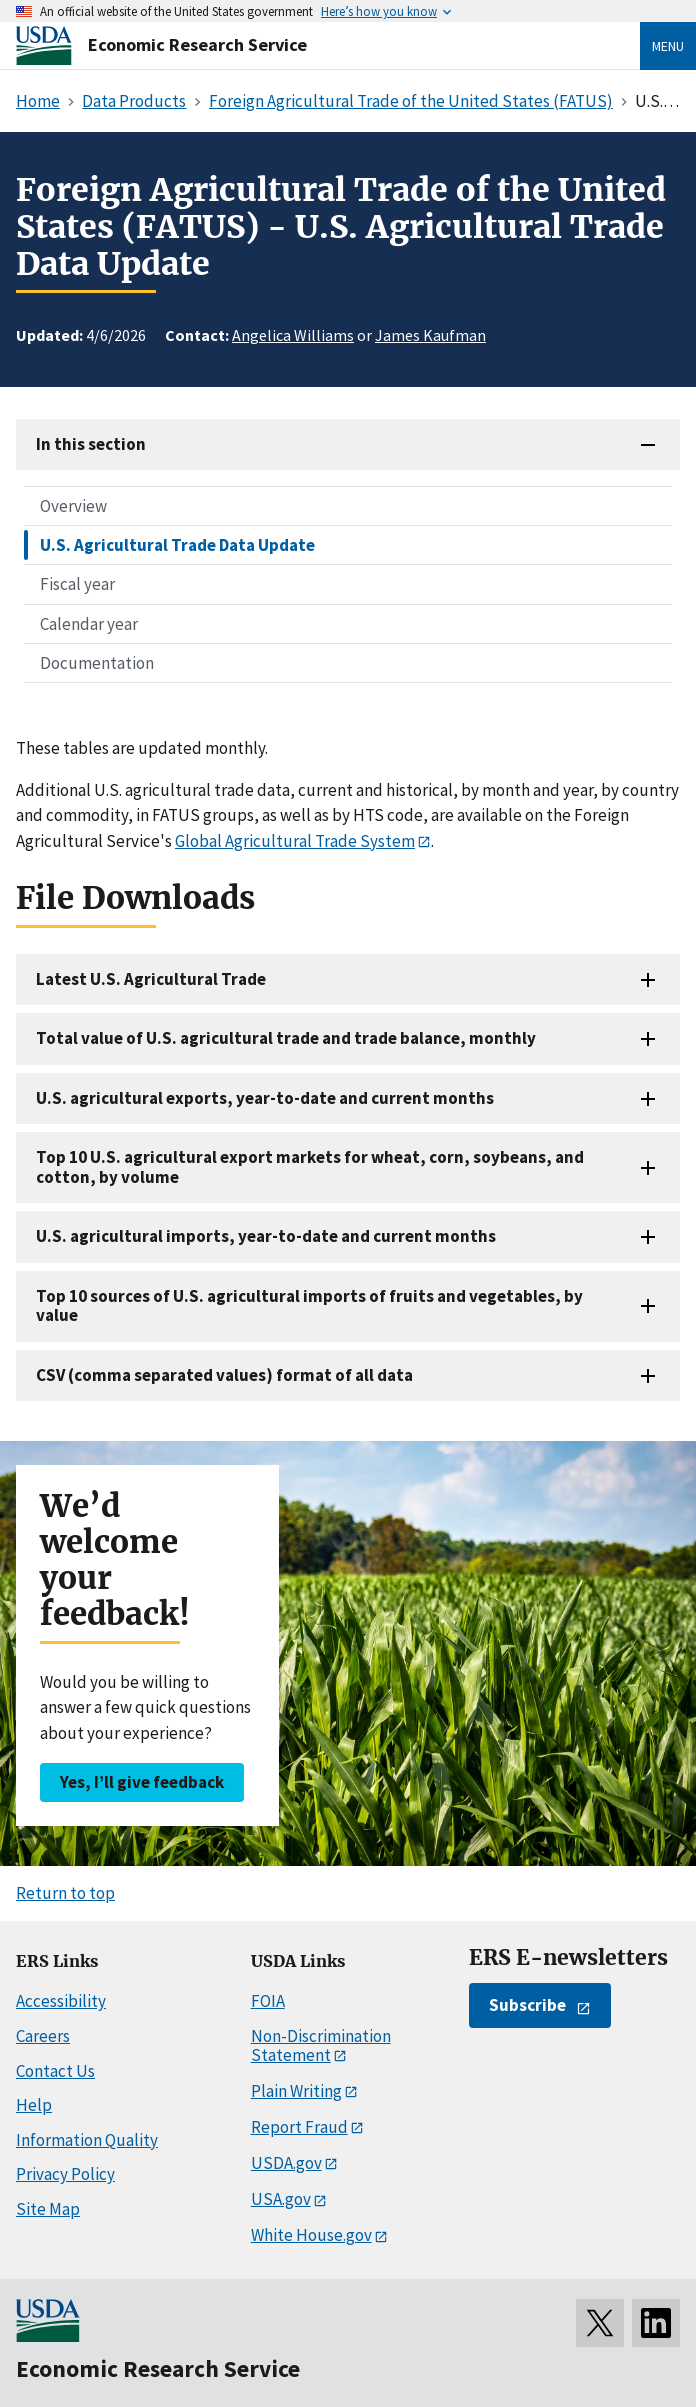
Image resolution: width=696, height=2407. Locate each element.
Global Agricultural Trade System (295, 841)
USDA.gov (286, 2163)
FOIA (268, 2001)
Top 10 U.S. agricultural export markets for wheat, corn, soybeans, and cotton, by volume (310, 1166)
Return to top (65, 1893)
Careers (43, 2036)
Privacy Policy (65, 2174)
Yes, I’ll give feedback (142, 1782)
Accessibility (61, 2001)
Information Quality (87, 2140)
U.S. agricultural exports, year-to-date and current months (265, 1098)
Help (34, 2105)
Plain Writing (296, 2091)
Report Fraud (299, 2127)
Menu (668, 46)
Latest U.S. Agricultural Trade (151, 979)
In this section (91, 444)
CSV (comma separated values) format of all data (224, 1375)
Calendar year (89, 624)
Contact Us (55, 2071)
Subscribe (527, 2005)
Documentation (97, 663)
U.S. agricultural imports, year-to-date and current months (266, 1236)
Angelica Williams (293, 335)
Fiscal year (77, 584)
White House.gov (311, 2235)
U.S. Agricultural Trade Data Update (177, 545)
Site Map (48, 2209)
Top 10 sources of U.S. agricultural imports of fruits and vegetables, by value (309, 1305)
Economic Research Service (197, 44)
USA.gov (281, 2199)
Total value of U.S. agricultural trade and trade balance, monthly (286, 1038)
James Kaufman (430, 335)
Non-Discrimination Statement (321, 2045)
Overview (73, 506)
